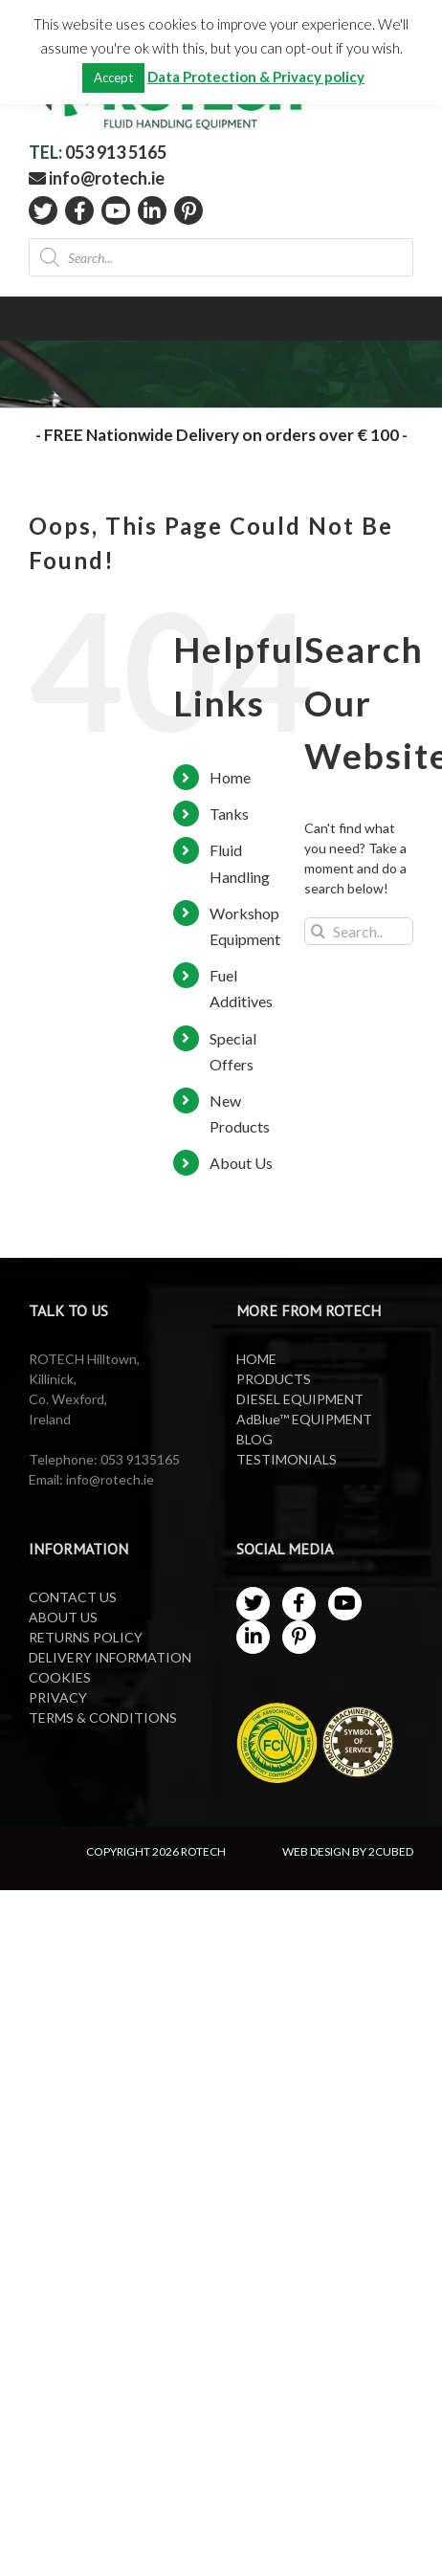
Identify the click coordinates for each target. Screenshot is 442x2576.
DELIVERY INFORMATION (110, 1657)
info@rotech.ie (97, 177)
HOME (256, 1359)
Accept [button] (113, 77)
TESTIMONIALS (286, 1459)
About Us (241, 1163)
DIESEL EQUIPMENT (300, 1399)
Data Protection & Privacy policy (256, 76)
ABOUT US (63, 1617)
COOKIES (60, 1677)
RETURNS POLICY (86, 1637)
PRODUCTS (273, 1379)
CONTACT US (73, 1597)
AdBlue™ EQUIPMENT (304, 1419)
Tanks (229, 813)
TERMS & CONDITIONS (103, 1717)
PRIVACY (58, 1697)
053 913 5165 (115, 152)
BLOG (254, 1439)
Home (230, 777)
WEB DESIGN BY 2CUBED (347, 1851)
